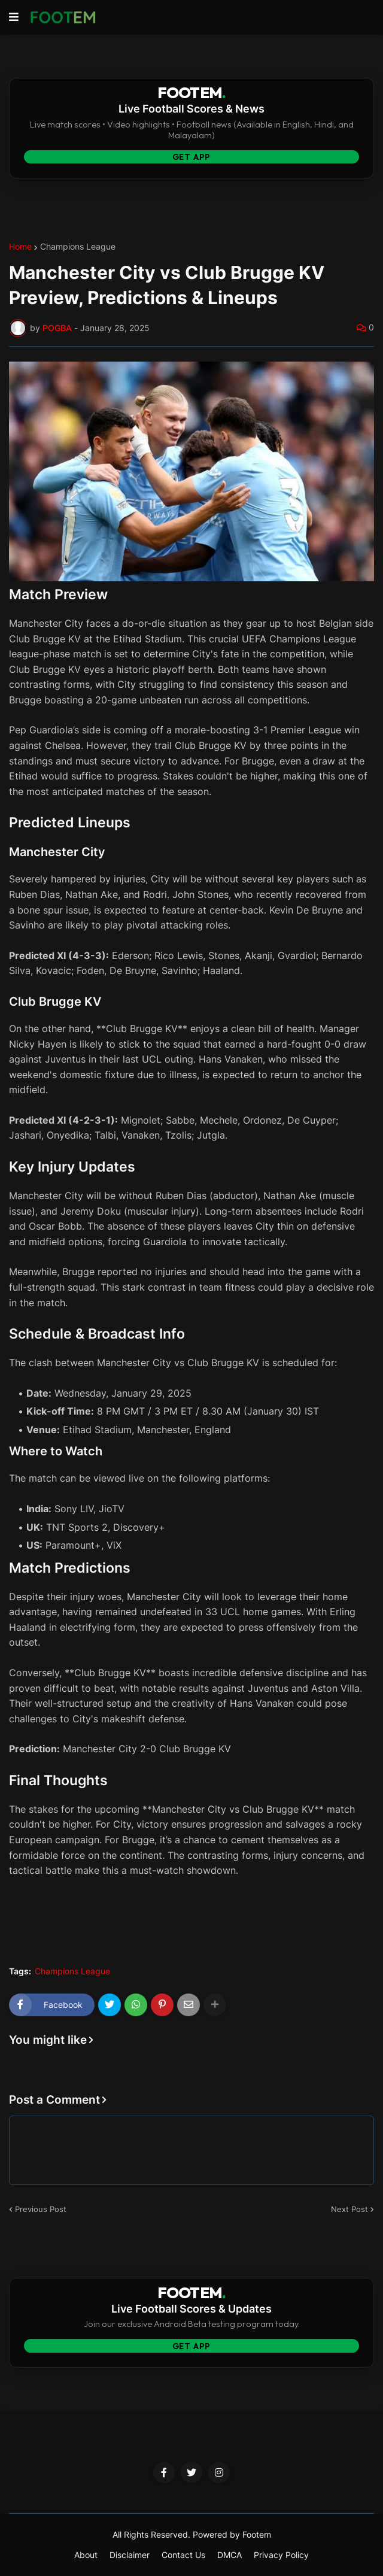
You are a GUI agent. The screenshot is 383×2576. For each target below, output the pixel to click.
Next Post (349, 2209)
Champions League (77, 246)
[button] (14, 17)
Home (20, 246)
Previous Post (40, 2209)
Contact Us (183, 2555)
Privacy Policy (281, 2555)
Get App (191, 156)
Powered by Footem (232, 2534)
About (86, 2555)
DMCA (229, 2555)
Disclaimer (130, 2555)
